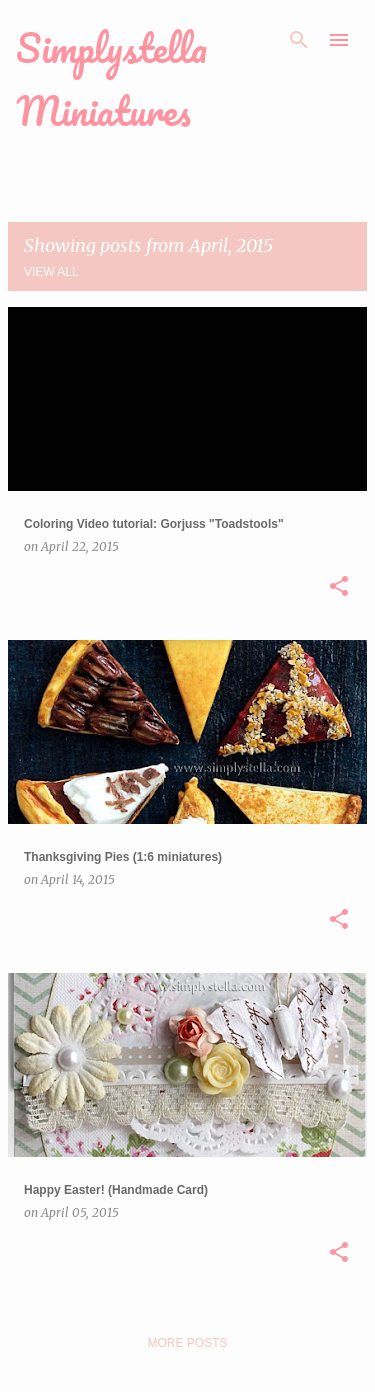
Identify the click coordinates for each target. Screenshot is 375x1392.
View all (51, 272)
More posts (187, 1343)
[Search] (299, 40)
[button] (339, 587)
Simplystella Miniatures (111, 79)
